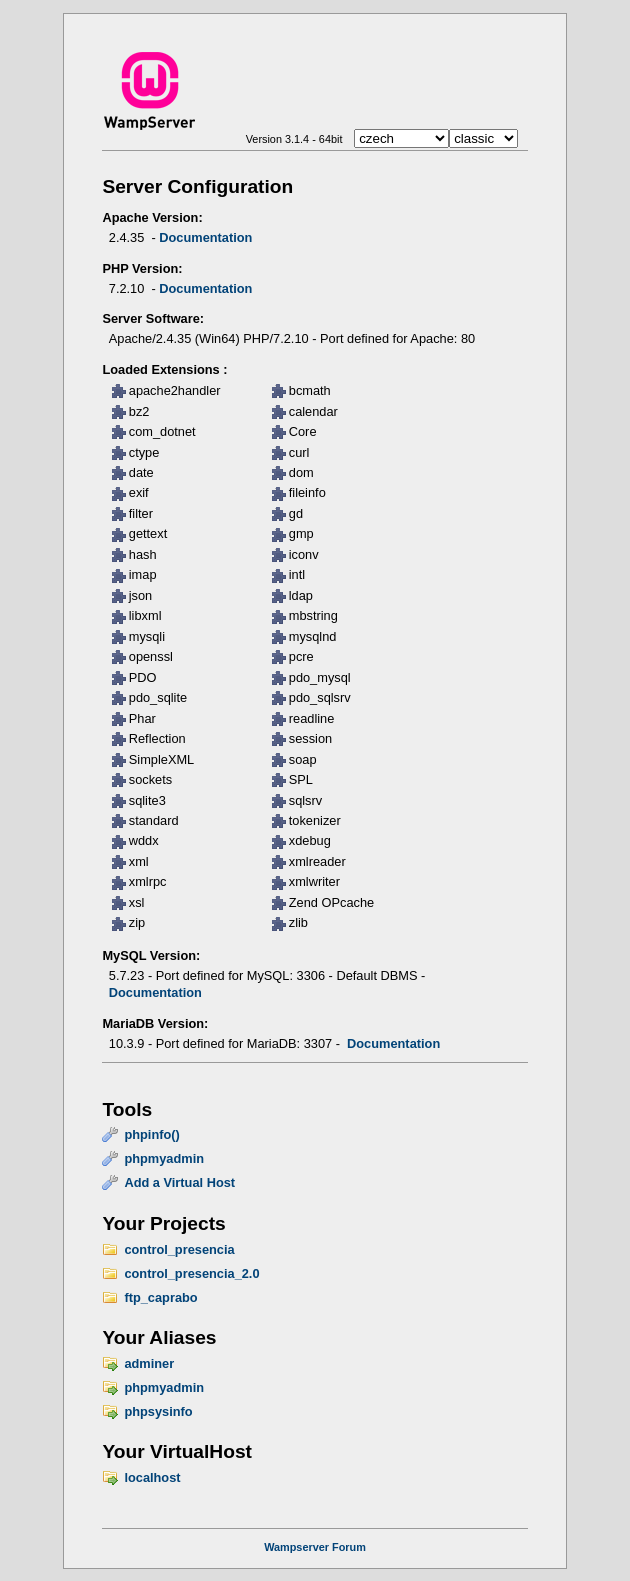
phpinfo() (151, 1134)
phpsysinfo (158, 1411)
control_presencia (179, 1249)
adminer (149, 1363)
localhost (152, 1477)
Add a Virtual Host (179, 1182)
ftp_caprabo (160, 1297)
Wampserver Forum (315, 1547)
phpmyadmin (164, 1158)
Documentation (205, 237)
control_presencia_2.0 (191, 1273)
